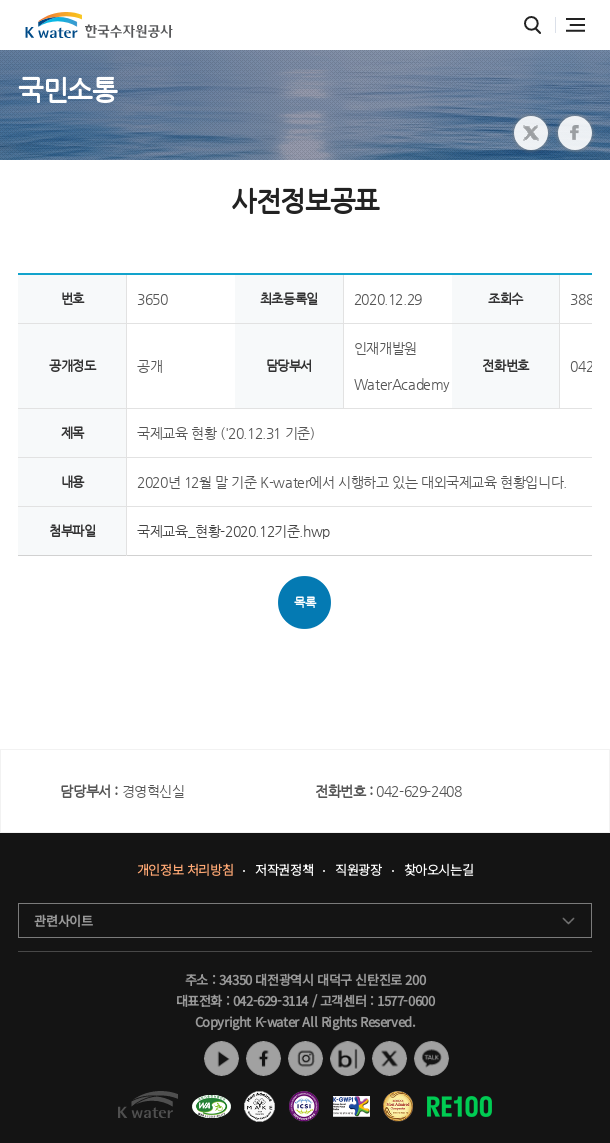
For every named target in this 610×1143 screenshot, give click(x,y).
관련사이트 (63, 920)
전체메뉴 (575, 25)
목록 (304, 602)
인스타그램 (305, 1058)
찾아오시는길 (439, 870)
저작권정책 (284, 870)
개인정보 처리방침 (185, 870)
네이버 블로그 (347, 1058)
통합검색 (533, 25)
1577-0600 (405, 1000)
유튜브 (221, 1058)
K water (99, 25)
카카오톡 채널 (431, 1058)
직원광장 (358, 870)
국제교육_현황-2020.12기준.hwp (233, 531)
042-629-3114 (270, 1000)
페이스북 (263, 1058)
